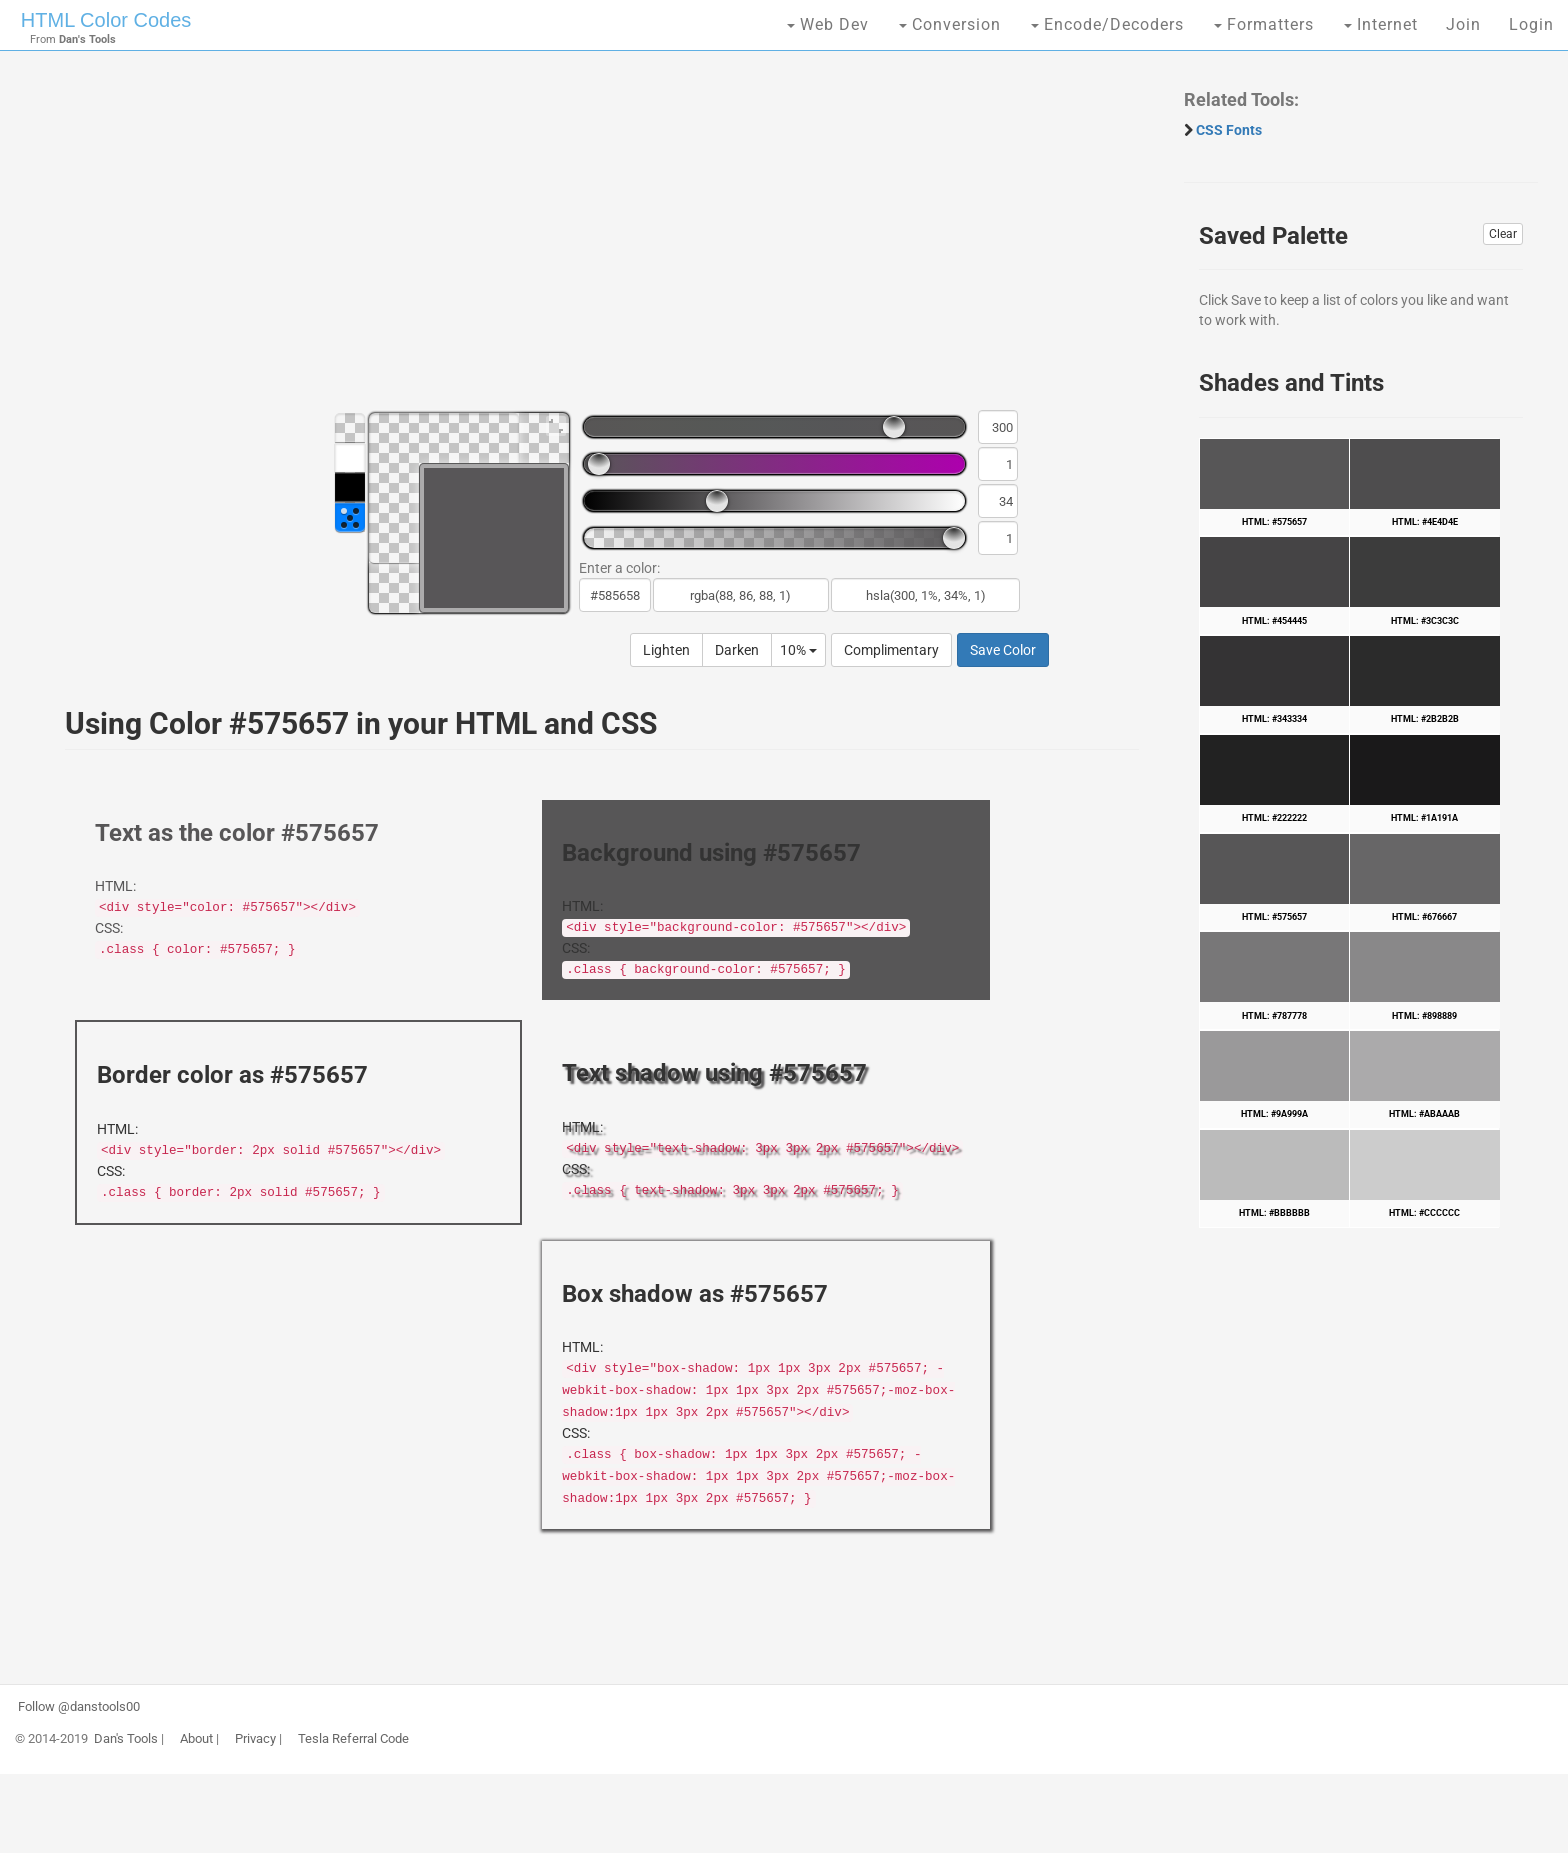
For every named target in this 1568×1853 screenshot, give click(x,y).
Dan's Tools (126, 1739)
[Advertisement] (592, 240)
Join (1463, 24)
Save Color (1003, 650)
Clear (1503, 234)
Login (1531, 24)
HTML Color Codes (106, 20)
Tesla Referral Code (353, 1739)
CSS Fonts (1229, 130)
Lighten (666, 650)
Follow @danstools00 (79, 1707)
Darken (737, 650)
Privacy (255, 1739)
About (196, 1739)
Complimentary (891, 650)
